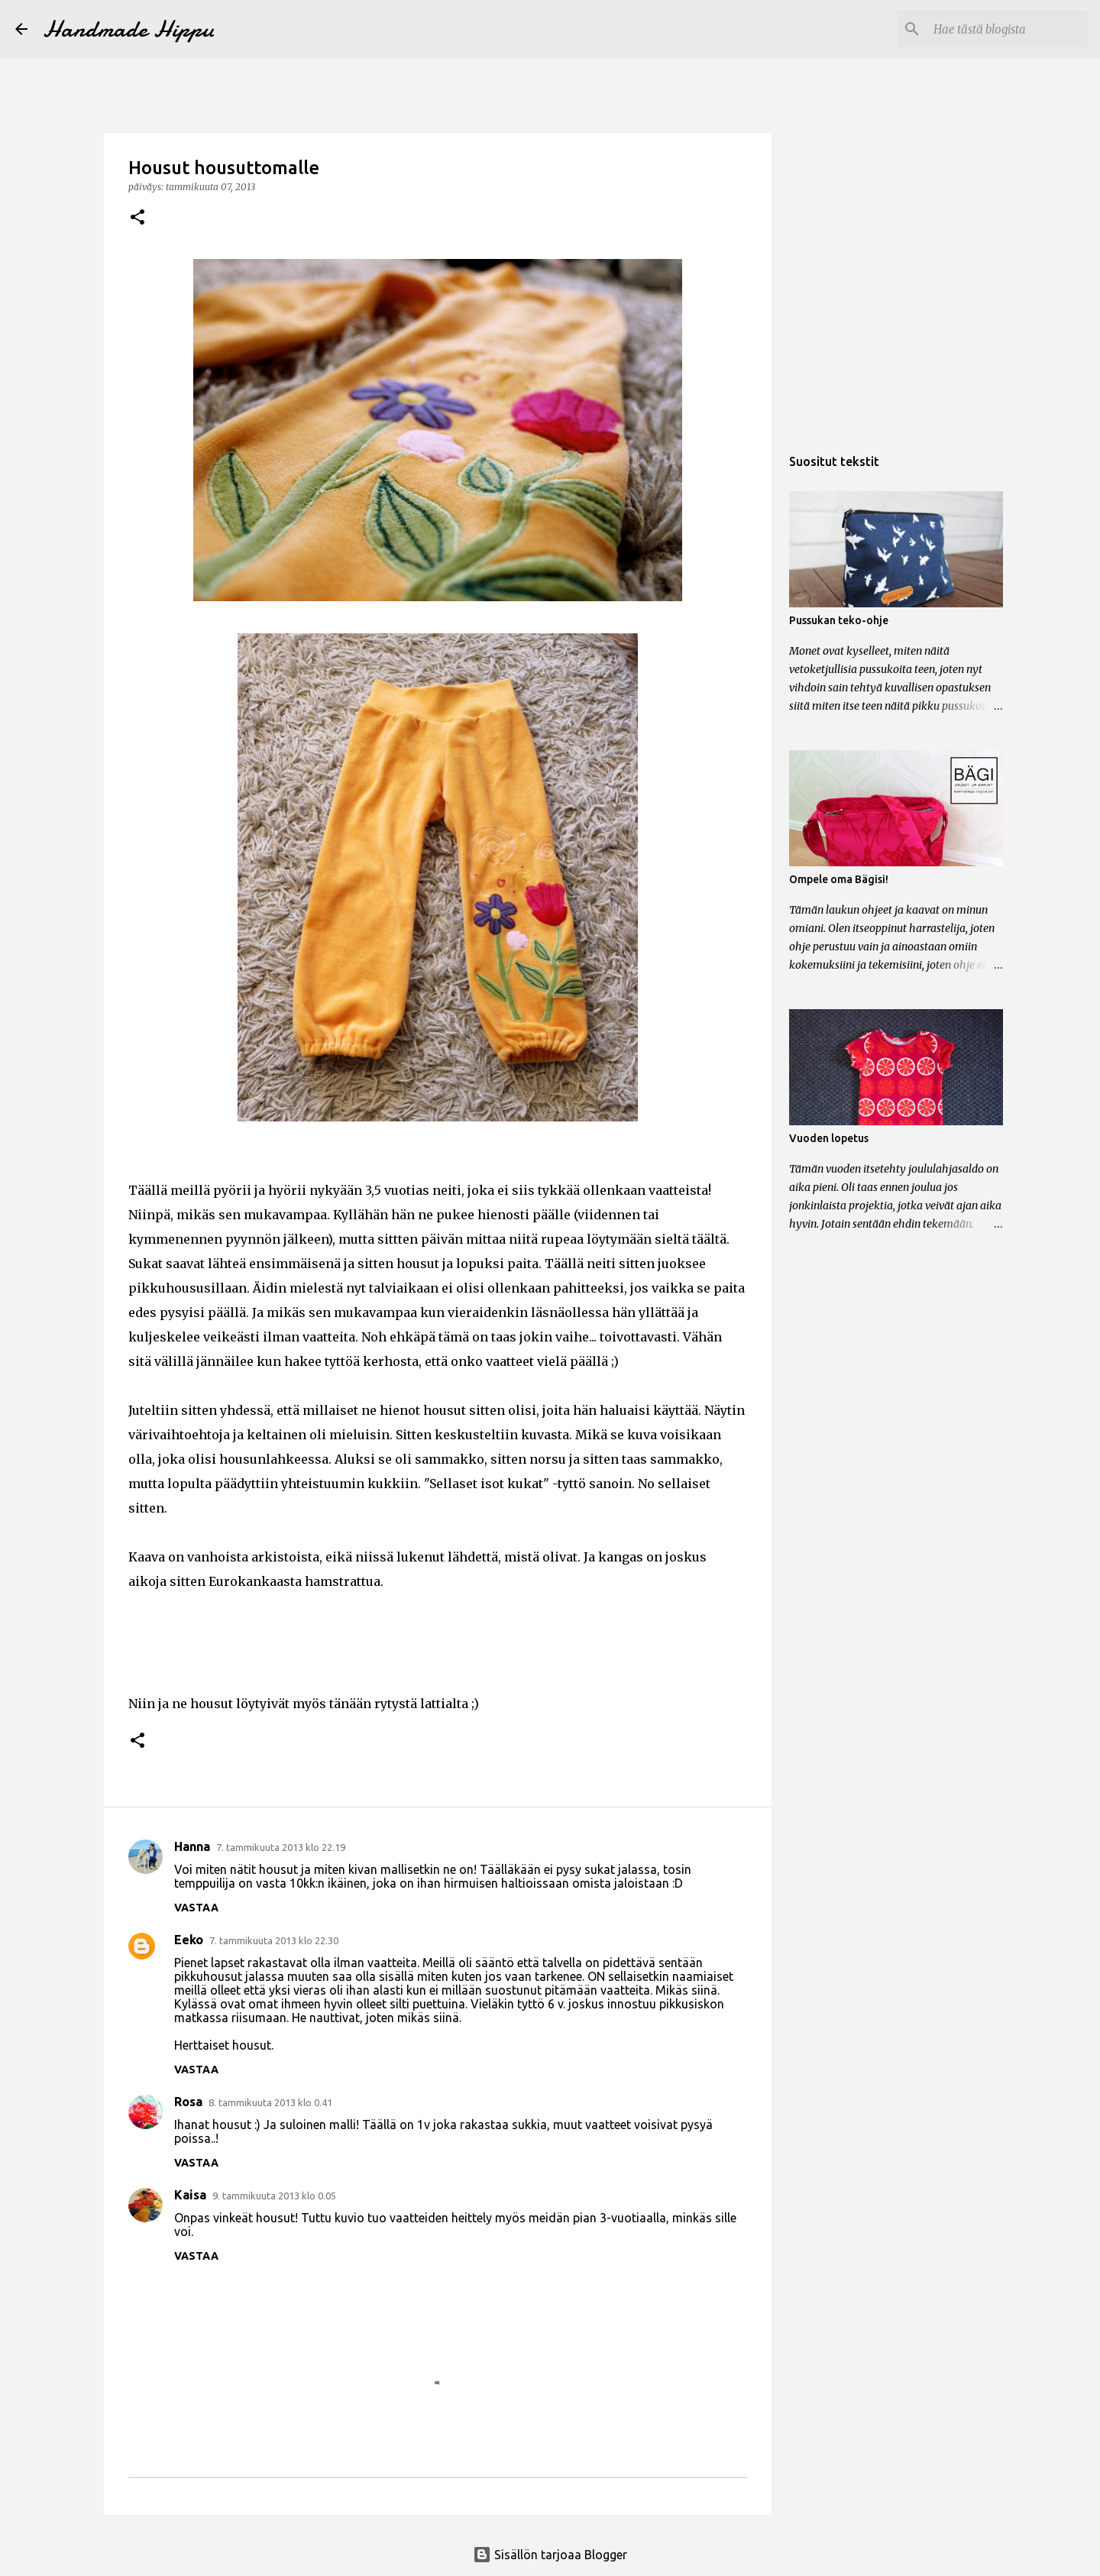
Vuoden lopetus (829, 1138)
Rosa (188, 2101)
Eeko (188, 1940)
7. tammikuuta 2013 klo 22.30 (273, 1940)
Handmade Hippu (128, 29)
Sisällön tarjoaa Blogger (550, 2554)
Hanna (192, 1846)
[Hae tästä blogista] (1007, 29)
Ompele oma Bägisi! (838, 879)
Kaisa (190, 2195)
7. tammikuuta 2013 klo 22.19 (280, 1847)
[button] (137, 218)
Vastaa (196, 1907)
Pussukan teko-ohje (838, 620)
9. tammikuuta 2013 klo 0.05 (274, 2195)
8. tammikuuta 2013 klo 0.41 (270, 2102)
